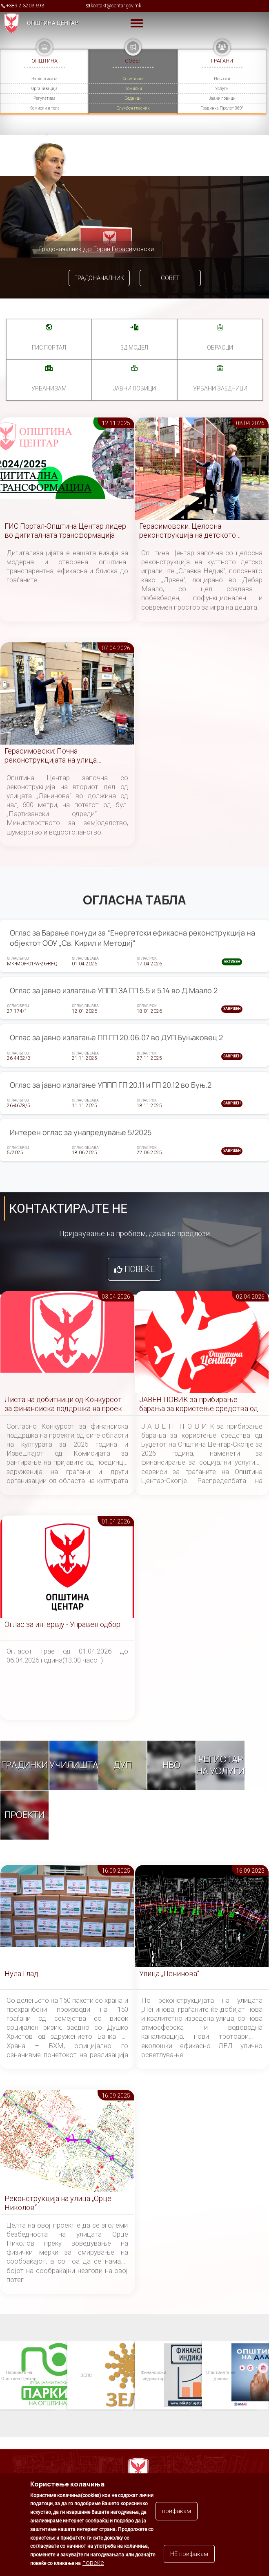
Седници (133, 98)
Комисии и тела (44, 108)
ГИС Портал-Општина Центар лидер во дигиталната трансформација (65, 530)
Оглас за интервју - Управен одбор (62, 1624)
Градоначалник (99, 278)
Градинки (24, 1765)
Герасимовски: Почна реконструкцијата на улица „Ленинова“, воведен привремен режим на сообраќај (59, 756)
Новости (222, 78)
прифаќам (176, 2511)
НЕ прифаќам (189, 2554)
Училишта (73, 1765)
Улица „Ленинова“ (169, 1973)
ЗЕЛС (85, 2375)
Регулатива (44, 98)
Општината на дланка (220, 2375)
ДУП (122, 1765)
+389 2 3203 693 (25, 6)
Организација (44, 88)
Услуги (222, 88)
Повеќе (139, 1269)
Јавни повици (222, 98)
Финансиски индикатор (153, 2375)
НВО (171, 1765)
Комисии (133, 88)
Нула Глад (21, 1973)
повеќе (93, 2563)
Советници (133, 78)
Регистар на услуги (220, 1765)
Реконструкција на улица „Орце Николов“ (57, 2203)
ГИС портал (49, 347)
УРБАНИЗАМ (49, 388)
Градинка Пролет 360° (221, 108)
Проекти (24, 1815)
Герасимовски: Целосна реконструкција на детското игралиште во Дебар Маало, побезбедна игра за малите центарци (187, 531)
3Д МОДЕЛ (134, 347)
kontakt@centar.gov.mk (116, 6)
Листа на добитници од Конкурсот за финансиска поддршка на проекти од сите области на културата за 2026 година (67, 1404)
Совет (170, 278)
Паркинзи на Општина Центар (18, 2375)
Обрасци (220, 347)
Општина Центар (52, 23)
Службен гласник (133, 108)
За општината (44, 78)
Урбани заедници (220, 388)
